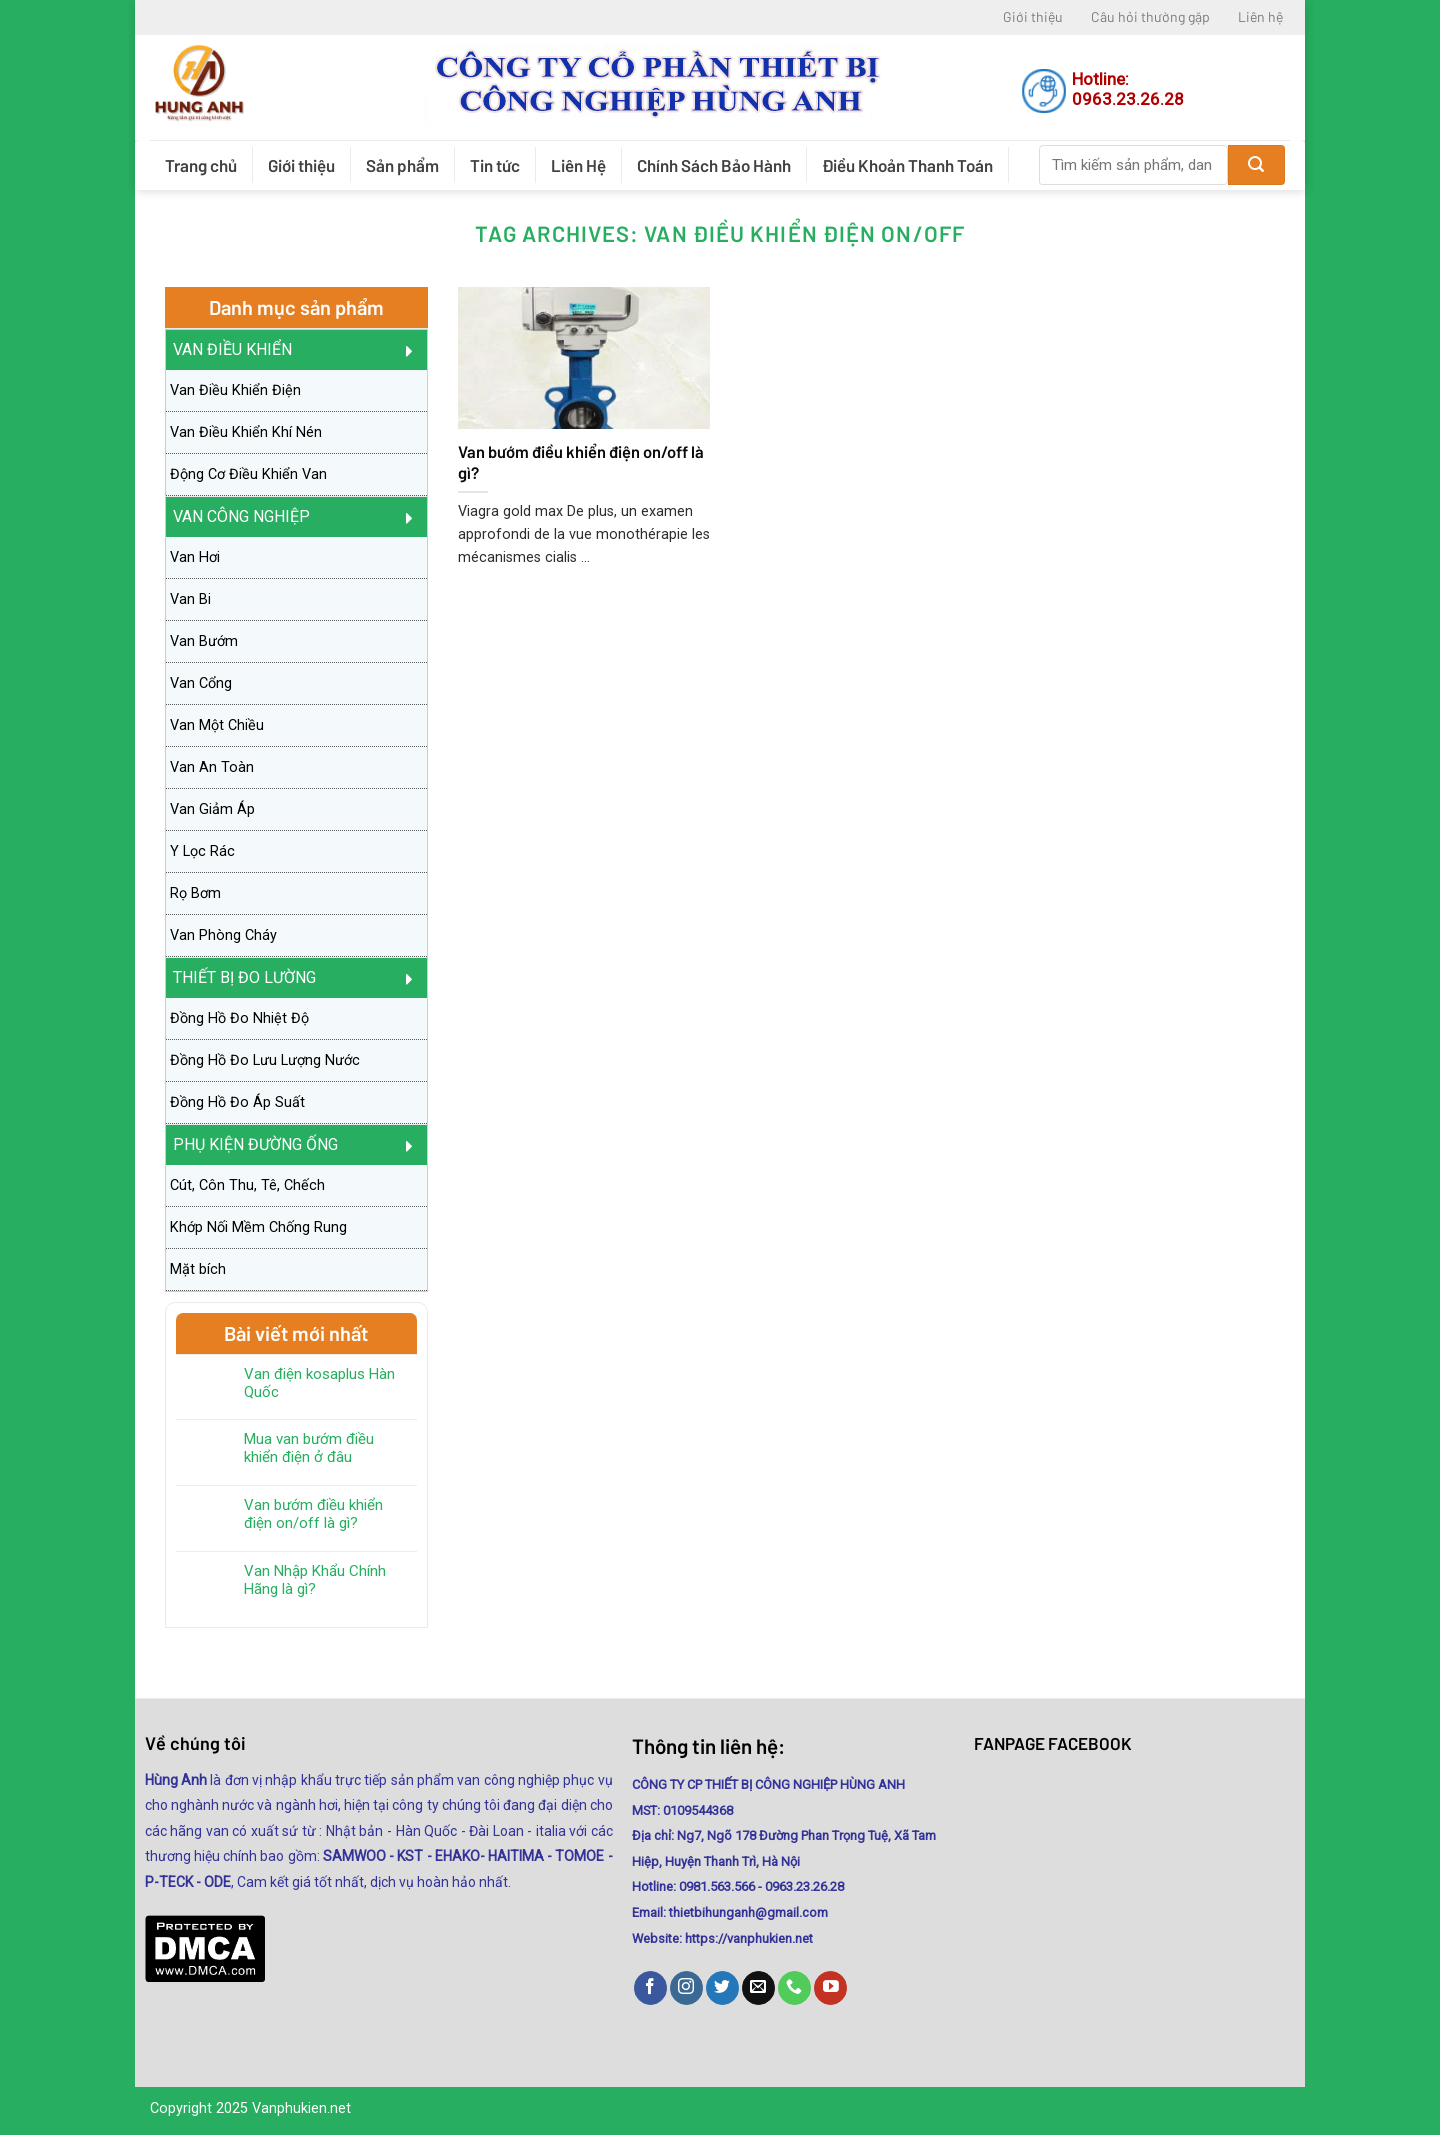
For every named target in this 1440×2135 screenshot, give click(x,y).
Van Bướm (204, 641)
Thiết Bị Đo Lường (244, 977)
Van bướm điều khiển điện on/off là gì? (313, 1514)
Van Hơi (195, 557)
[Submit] (1256, 165)
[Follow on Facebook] (650, 1988)
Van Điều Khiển (232, 349)
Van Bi (190, 599)
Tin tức (495, 165)
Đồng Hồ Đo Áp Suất (237, 1102)
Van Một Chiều (217, 725)
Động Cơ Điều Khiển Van (248, 474)
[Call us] (794, 1988)
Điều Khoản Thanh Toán (907, 165)
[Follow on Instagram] (686, 1988)
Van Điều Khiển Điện (235, 390)
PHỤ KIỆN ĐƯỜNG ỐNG (255, 1144)
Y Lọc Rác (202, 851)
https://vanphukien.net (749, 1938)
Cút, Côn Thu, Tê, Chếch (247, 1185)
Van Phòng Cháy (223, 935)
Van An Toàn (212, 767)
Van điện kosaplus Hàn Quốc (319, 1383)
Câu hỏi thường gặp (1150, 16)
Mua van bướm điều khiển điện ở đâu (309, 1448)
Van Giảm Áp (212, 809)
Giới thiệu (1033, 16)
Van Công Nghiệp (241, 516)
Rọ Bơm (195, 893)
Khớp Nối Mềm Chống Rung (258, 1227)
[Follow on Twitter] (722, 1988)
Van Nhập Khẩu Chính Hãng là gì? (315, 1580)
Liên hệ (1260, 16)
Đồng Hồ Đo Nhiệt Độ (239, 1018)
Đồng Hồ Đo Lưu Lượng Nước (265, 1060)
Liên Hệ (578, 165)
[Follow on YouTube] (830, 1988)
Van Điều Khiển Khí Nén (246, 432)
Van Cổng (201, 683)
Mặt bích (198, 1269)
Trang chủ (201, 165)
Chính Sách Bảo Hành (714, 165)
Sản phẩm (402, 165)
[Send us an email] (758, 1988)
